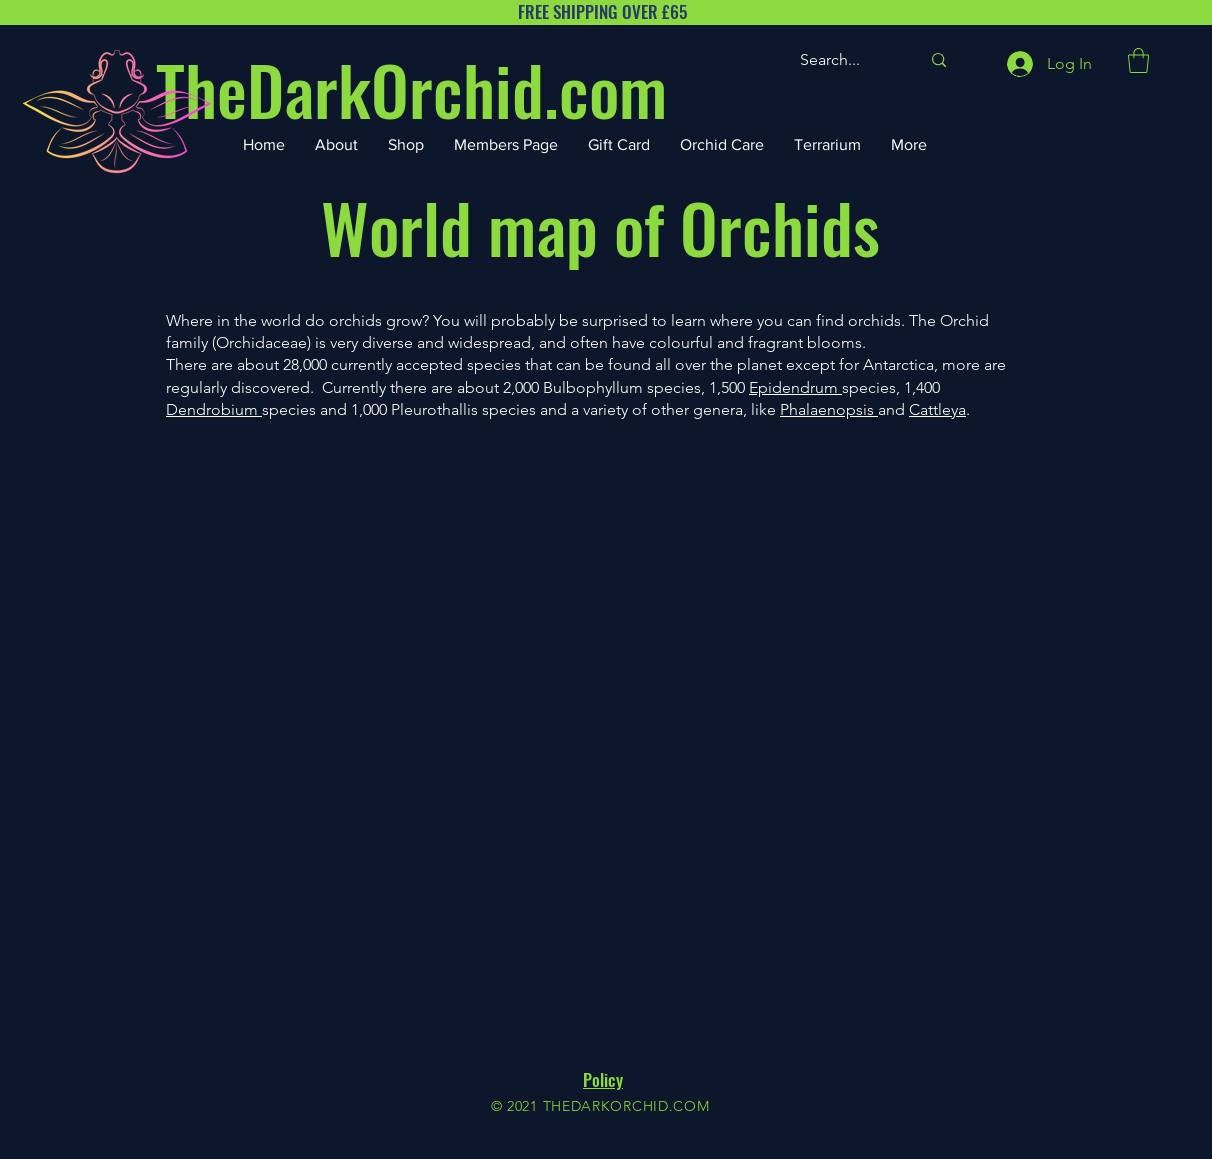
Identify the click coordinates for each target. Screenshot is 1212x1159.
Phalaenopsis (829, 409)
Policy (603, 1079)
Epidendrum (795, 387)
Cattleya (937, 409)
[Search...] (845, 60)
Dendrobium (214, 409)
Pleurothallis (434, 409)
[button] (1138, 60)
